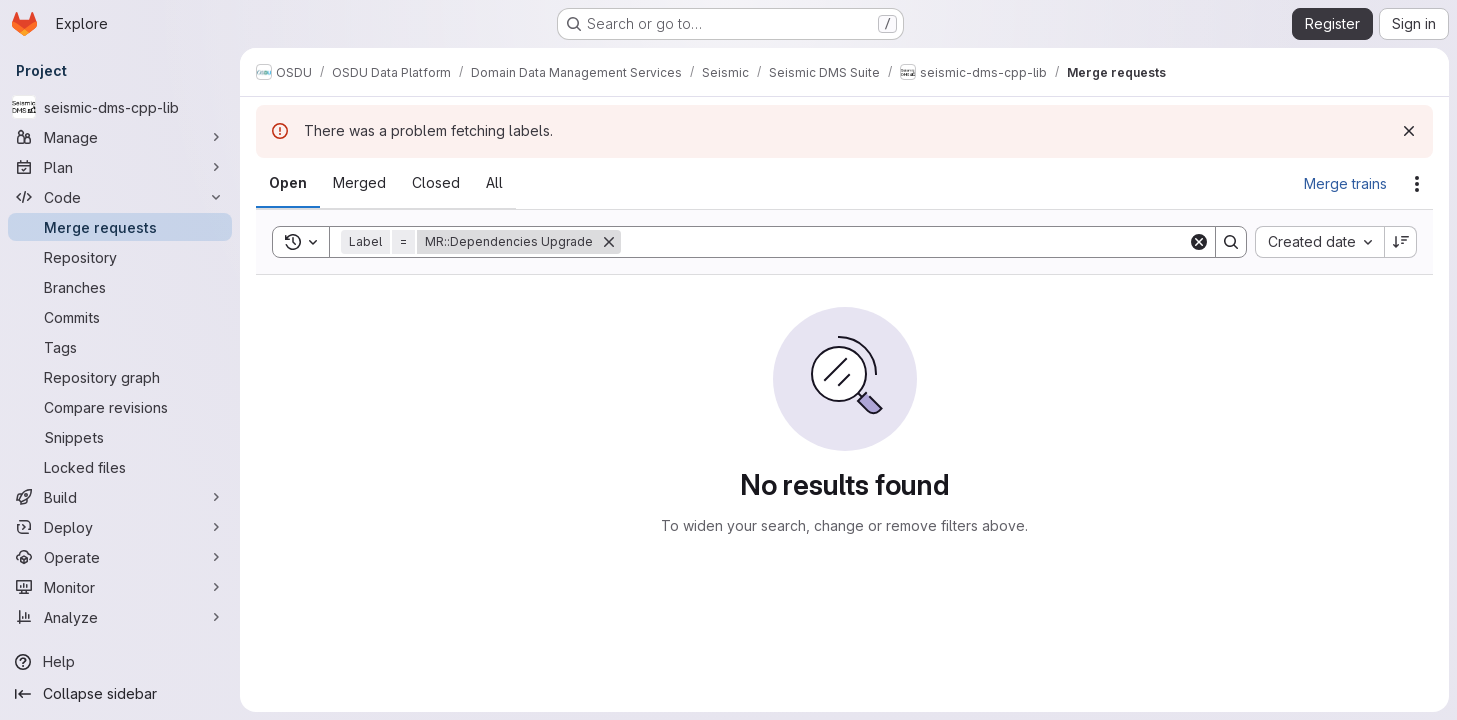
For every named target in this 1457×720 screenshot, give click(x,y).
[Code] (120, 197)
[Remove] (609, 242)
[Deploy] (120, 527)
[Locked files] (120, 467)
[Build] (120, 497)
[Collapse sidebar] (120, 694)
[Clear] (1199, 242)
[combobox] (1319, 242)
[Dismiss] (1409, 131)
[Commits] (120, 317)
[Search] (904, 242)
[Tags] (120, 347)
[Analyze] (120, 617)
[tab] (288, 183)
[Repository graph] (120, 377)
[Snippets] (120, 437)
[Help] (120, 662)
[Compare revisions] (120, 407)
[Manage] (120, 137)
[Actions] (1417, 184)
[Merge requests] (120, 227)
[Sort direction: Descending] (1401, 242)
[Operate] (120, 557)
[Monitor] (120, 587)
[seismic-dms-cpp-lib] (120, 107)
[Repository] (120, 257)
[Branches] (120, 287)
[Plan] (120, 167)
